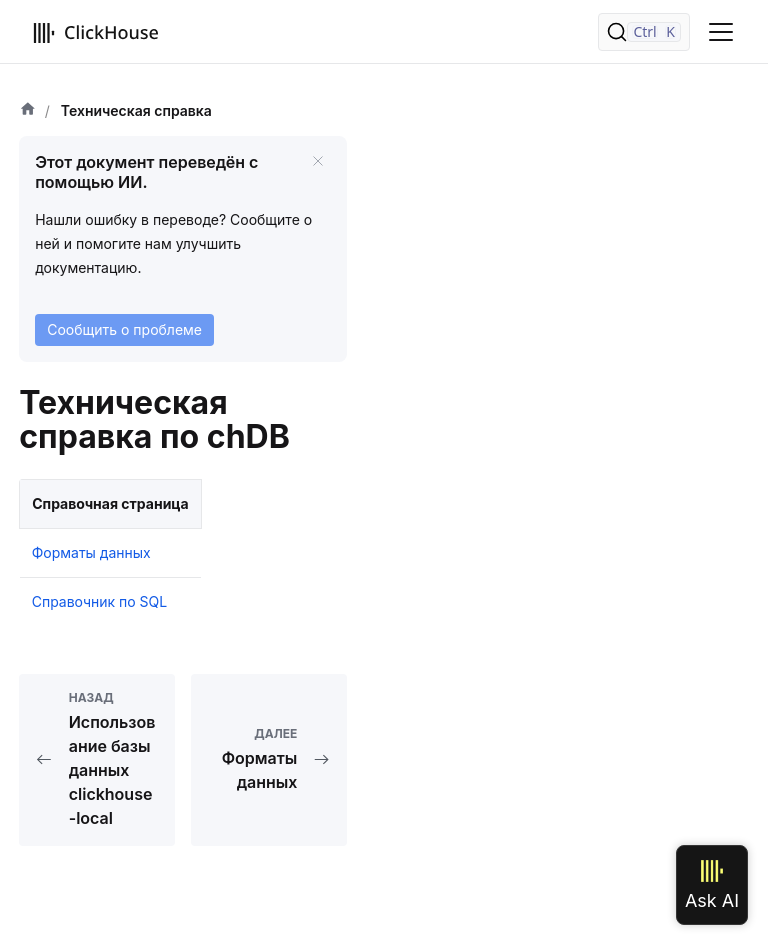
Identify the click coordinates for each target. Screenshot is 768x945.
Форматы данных (91, 552)
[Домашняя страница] (28, 111)
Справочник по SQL (100, 601)
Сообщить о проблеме (124, 329)
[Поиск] (644, 32)
